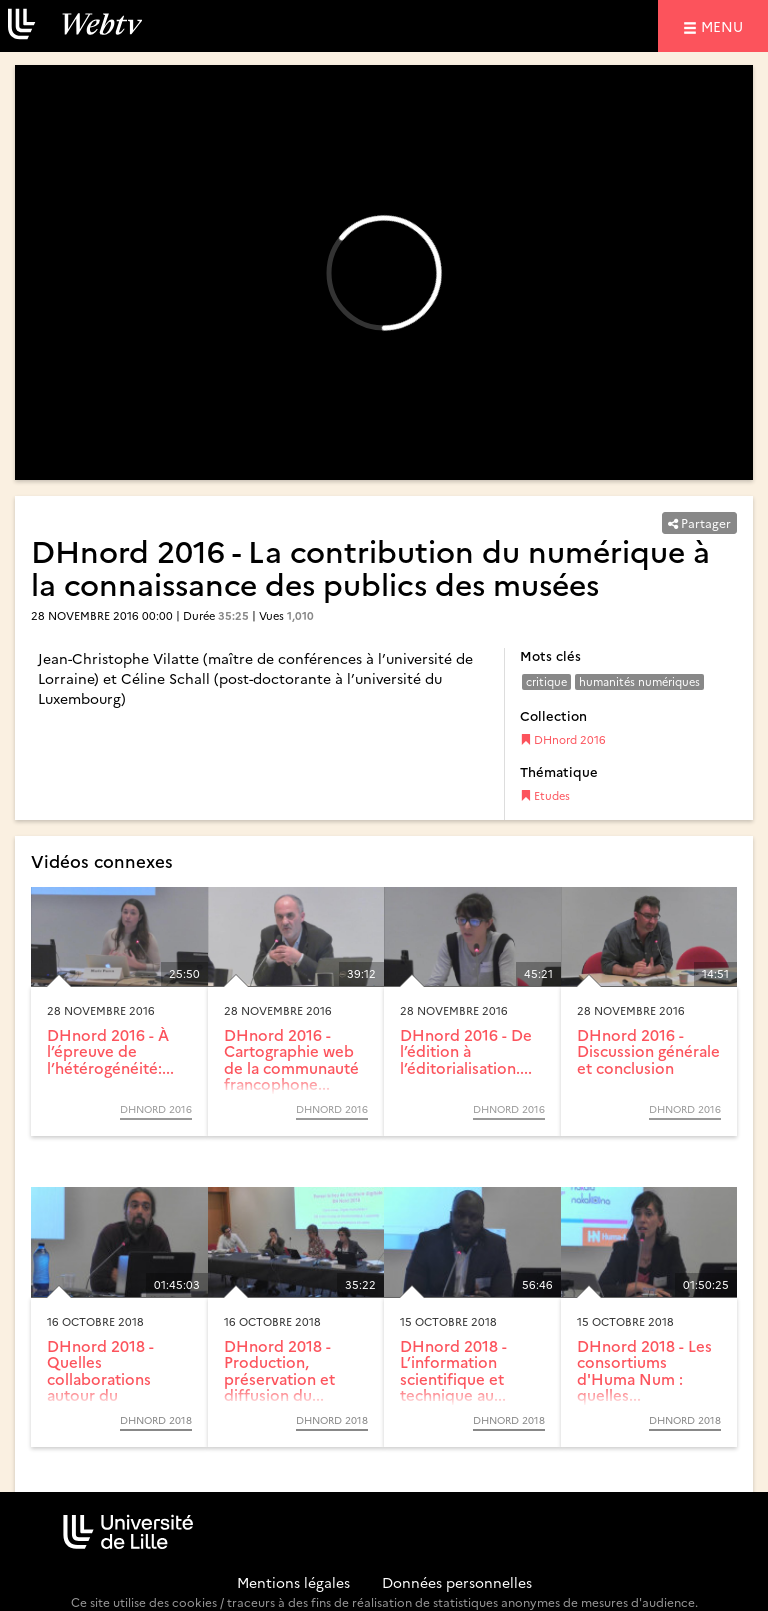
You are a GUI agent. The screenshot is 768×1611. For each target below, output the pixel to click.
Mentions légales (293, 1582)
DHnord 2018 (156, 1420)
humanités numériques (639, 681)
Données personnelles (457, 1582)
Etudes (545, 795)
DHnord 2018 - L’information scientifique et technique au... (453, 1370)
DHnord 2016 (563, 739)
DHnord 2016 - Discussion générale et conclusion (648, 1051)
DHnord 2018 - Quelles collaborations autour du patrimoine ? (100, 1378)
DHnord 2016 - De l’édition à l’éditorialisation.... (466, 1051)
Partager (699, 522)
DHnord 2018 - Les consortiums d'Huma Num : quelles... (644, 1370)
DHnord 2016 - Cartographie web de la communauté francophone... (291, 1059)
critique (546, 681)
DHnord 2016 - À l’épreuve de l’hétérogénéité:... (110, 1051)
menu (725, 25)
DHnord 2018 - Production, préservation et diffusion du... (279, 1370)
